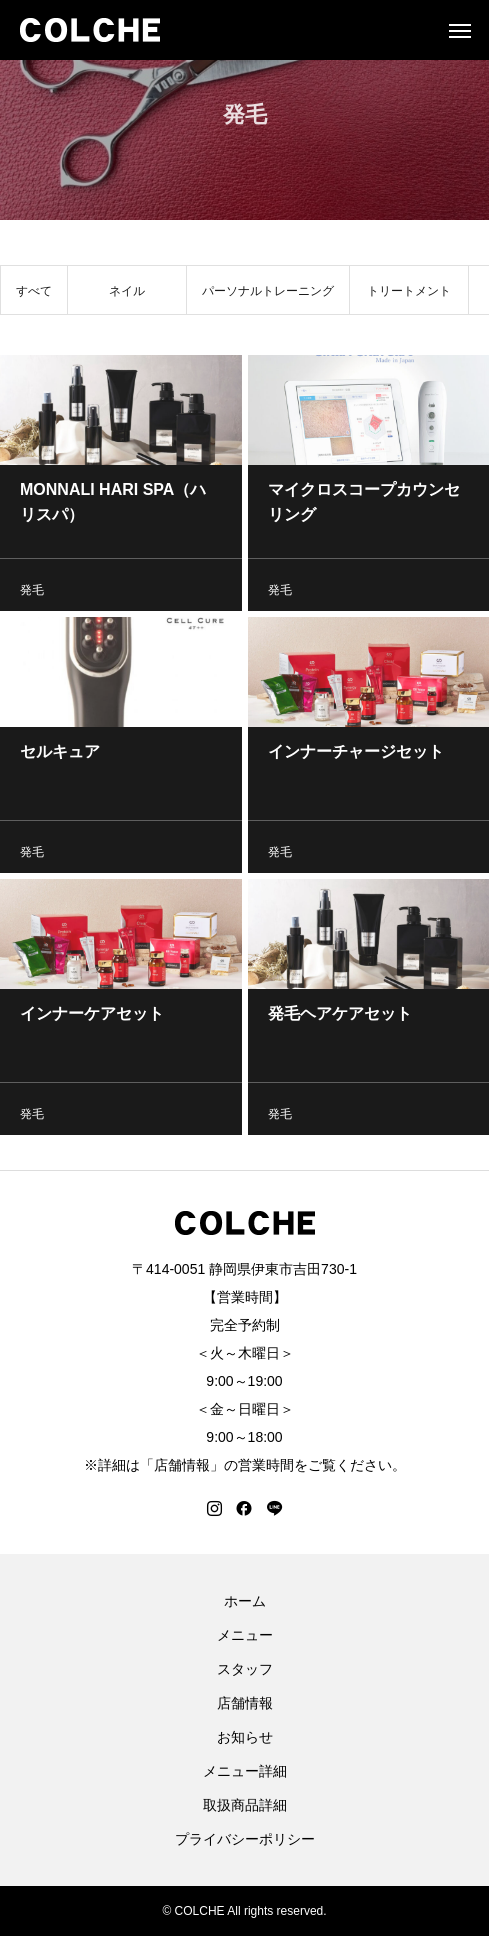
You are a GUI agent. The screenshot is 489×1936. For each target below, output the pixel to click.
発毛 (32, 594)
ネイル (127, 295)
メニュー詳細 (245, 1771)
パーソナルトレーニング (268, 295)
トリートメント (409, 295)
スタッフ (245, 1669)
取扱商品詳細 (245, 1805)
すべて (34, 295)
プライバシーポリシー (245, 1839)
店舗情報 (245, 1703)
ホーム (245, 1601)
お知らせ (245, 1737)
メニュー (245, 1635)
